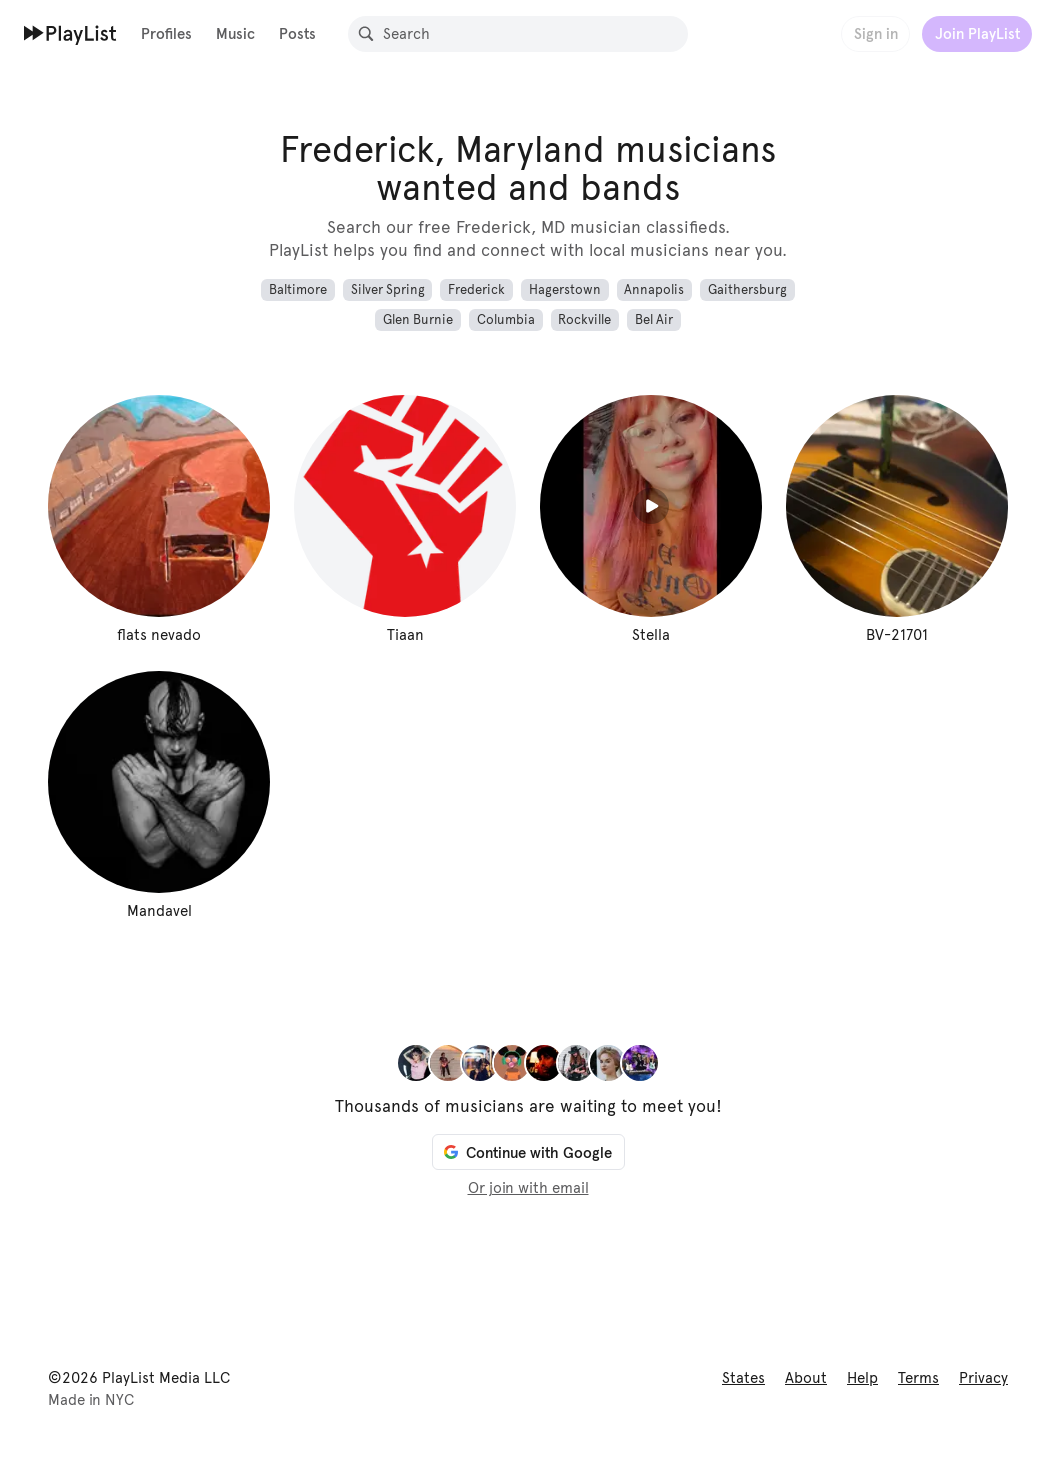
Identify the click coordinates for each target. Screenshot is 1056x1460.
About (806, 1378)
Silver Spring (388, 290)
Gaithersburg (747, 290)
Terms (918, 1378)
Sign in (876, 33)
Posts (297, 33)
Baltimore (298, 290)
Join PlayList (977, 33)
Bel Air (654, 320)
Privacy (983, 1378)
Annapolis (654, 290)
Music (235, 33)
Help (862, 1378)
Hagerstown (565, 290)
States (743, 1378)
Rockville (584, 320)
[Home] (70, 33)
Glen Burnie (418, 320)
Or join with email (528, 1188)
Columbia (506, 320)
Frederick (476, 290)
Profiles (166, 33)
